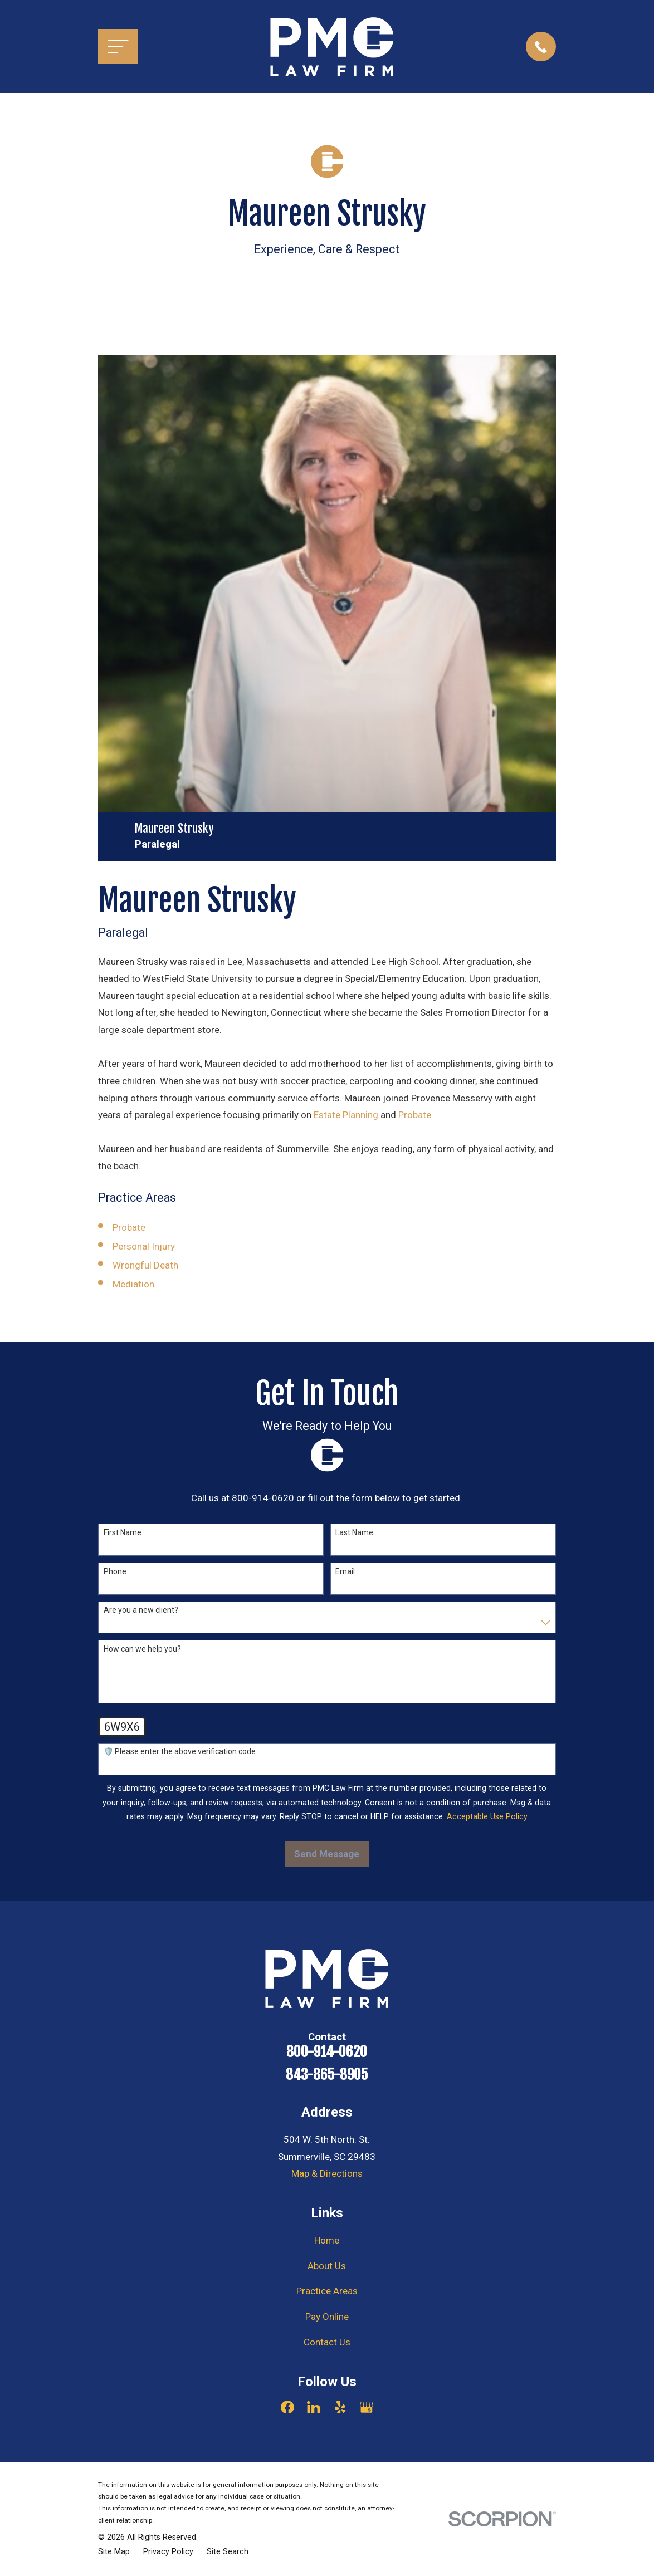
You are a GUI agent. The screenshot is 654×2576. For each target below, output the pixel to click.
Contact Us (327, 2342)
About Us (327, 2265)
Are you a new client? (141, 1609)
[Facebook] (287, 2407)
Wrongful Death (145, 1265)
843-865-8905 (327, 2075)
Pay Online (327, 2316)
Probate (414, 1114)
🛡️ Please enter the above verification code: (180, 1751)
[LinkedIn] (313, 2407)
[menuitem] (114, 2552)
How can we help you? (142, 1648)
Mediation (133, 1284)
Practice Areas (327, 2290)
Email (345, 1571)
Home (326, 2240)
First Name (122, 1532)
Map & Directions (327, 2173)
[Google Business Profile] (366, 2407)
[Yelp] (340, 2407)
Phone (115, 1571)
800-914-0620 (326, 2052)
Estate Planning (346, 1114)
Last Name (354, 1532)
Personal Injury (144, 1246)
